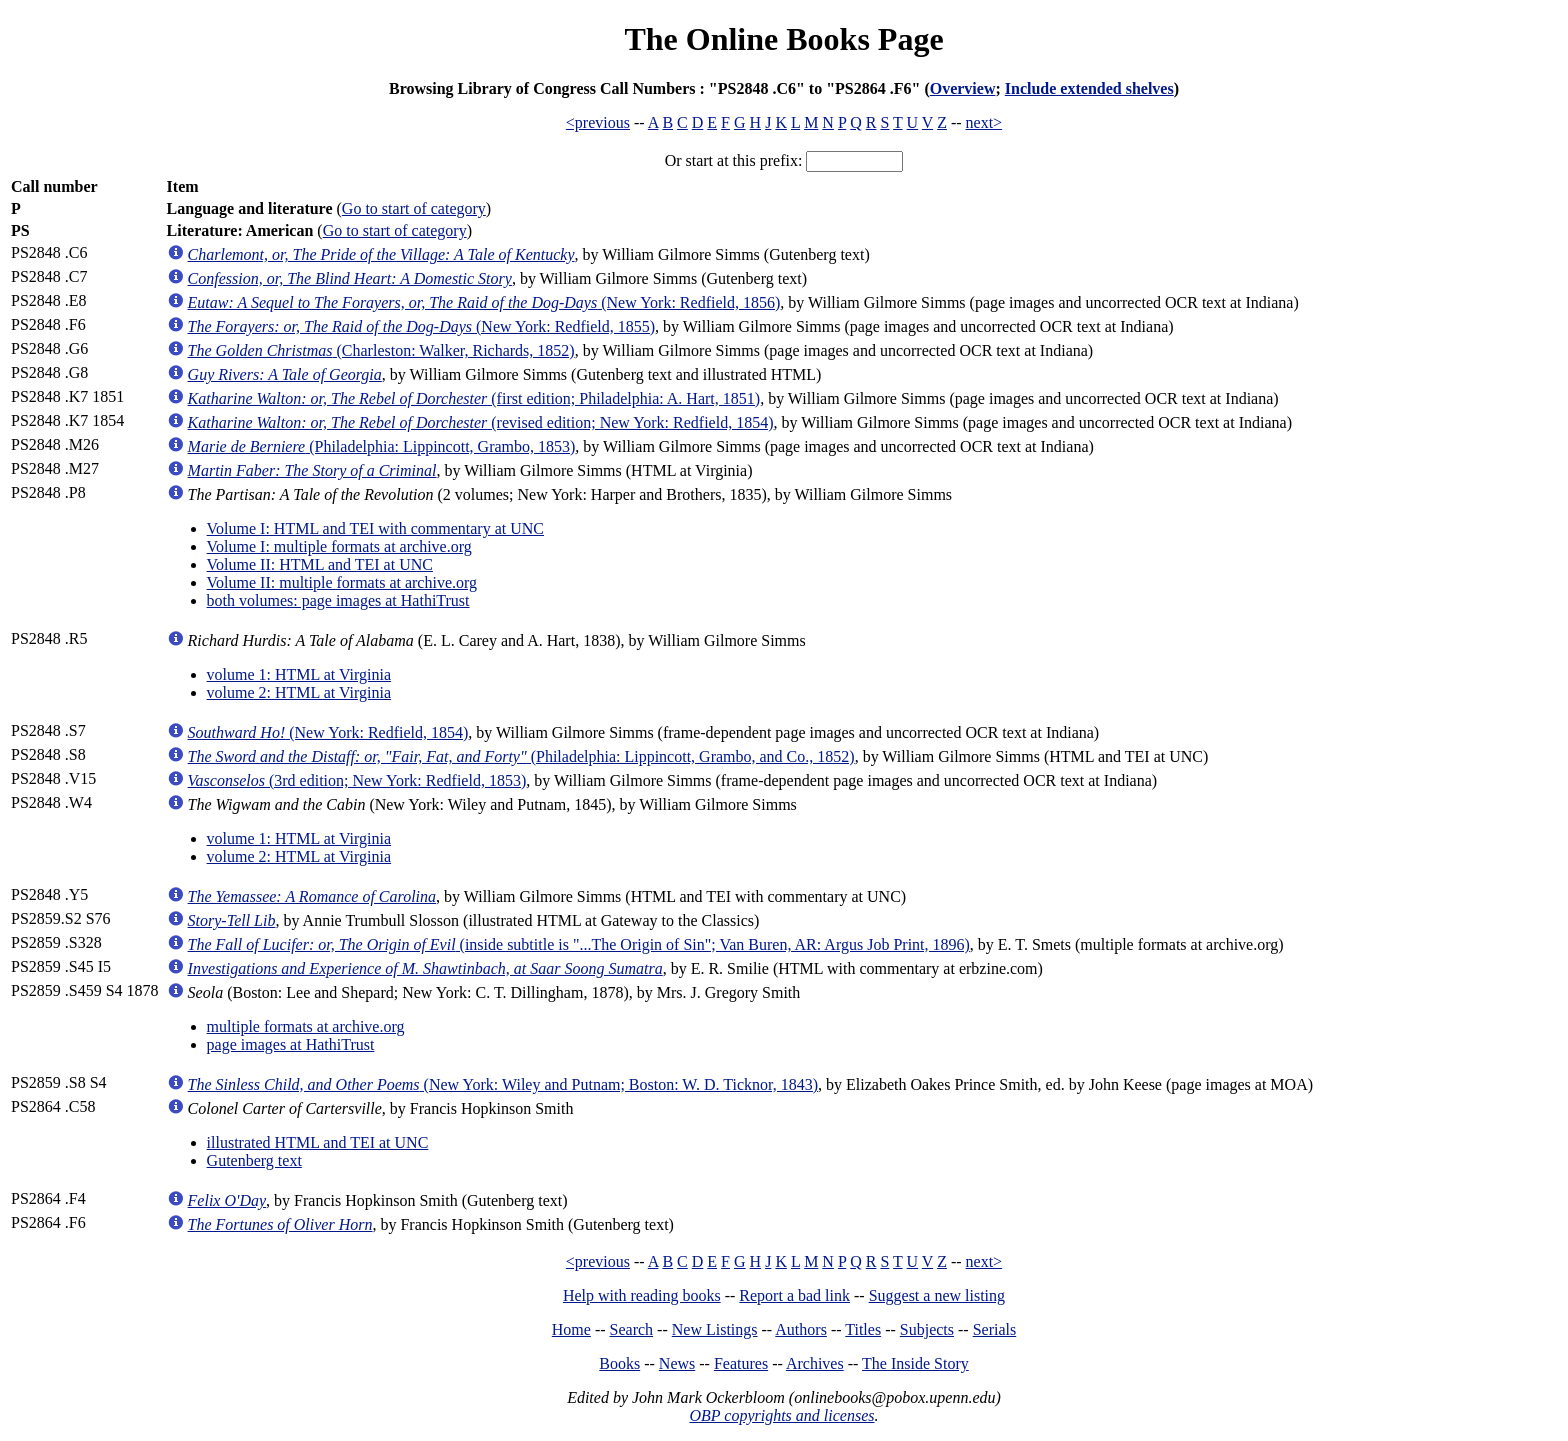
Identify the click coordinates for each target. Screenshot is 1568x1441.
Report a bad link (794, 1295)
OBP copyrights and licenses (781, 1415)
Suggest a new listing (937, 1295)
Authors (801, 1329)
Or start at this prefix (731, 160)
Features (741, 1363)
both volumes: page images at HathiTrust (338, 600)
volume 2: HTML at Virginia (299, 692)
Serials (995, 1329)
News (677, 1363)
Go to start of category (414, 208)
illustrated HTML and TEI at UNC (318, 1142)
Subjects (927, 1329)
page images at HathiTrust (291, 1044)
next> (984, 122)
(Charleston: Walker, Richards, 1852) (381, 350)
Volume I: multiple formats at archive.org (339, 546)
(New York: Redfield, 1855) (422, 326)
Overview (963, 88)
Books (619, 1363)
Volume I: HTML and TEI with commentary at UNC (375, 528)
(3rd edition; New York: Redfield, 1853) (357, 780)
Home (571, 1329)
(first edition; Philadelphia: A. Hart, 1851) (474, 398)
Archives (815, 1363)
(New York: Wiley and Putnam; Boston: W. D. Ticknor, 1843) (503, 1084)
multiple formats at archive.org (306, 1026)
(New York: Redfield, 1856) (484, 302)
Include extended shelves (1089, 88)
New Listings (715, 1329)
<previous (598, 122)
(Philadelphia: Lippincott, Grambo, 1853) (382, 446)
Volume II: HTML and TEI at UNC (320, 564)
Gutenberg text (254, 1160)
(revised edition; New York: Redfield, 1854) (481, 422)
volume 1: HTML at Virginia (299, 674)
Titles (863, 1329)
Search (632, 1329)
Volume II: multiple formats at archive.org (342, 582)
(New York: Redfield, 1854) (328, 732)
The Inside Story (915, 1363)
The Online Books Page (783, 39)
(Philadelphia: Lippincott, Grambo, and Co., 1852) (521, 756)
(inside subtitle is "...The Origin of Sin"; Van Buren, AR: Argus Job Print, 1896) (579, 944)
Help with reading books (642, 1295)
